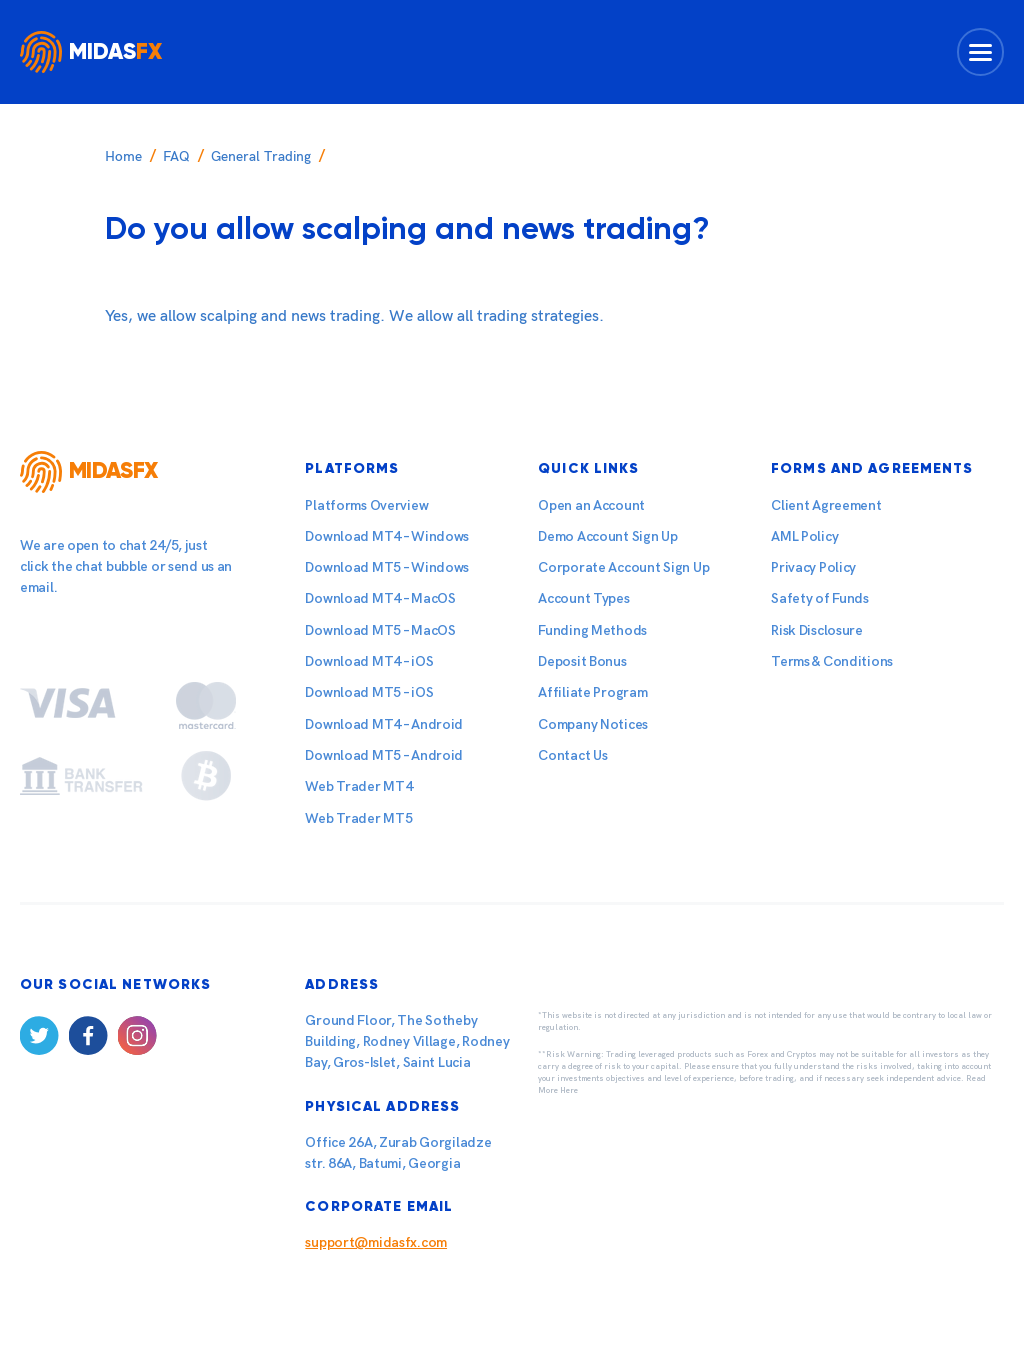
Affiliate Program (592, 692)
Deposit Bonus (582, 661)
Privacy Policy (813, 567)
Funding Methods (592, 630)
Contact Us (572, 755)
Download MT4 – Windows (387, 536)
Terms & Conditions (832, 661)
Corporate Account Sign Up (623, 567)
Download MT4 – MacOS (380, 598)
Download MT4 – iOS (369, 661)
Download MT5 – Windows (387, 567)
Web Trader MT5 (358, 818)
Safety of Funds (820, 598)
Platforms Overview (366, 505)
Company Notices (593, 724)
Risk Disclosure (817, 630)
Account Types (583, 598)
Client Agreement (826, 505)
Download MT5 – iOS (369, 692)
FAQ (176, 156)
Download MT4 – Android (384, 724)
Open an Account (591, 505)
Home (123, 156)
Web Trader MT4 (358, 786)
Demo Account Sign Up (607, 536)
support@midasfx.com (376, 1242)
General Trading (261, 156)
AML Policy (804, 536)
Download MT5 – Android (384, 755)
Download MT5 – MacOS (380, 630)
